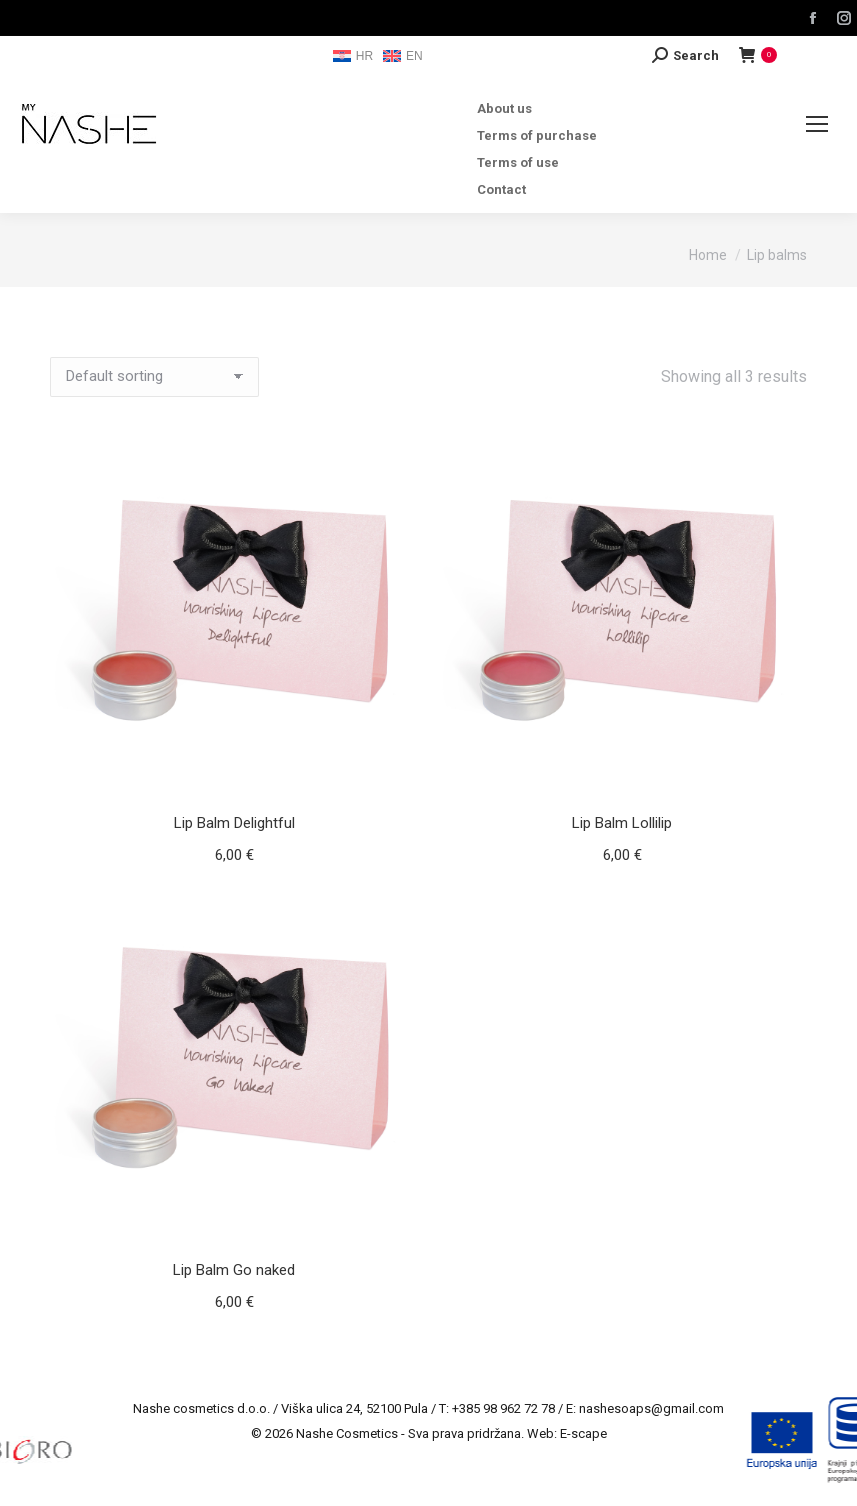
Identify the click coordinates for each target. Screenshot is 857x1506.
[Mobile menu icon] (817, 124)
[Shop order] (154, 377)
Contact (501, 189)
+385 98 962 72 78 (503, 1408)
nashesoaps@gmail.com (651, 1408)
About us (504, 108)
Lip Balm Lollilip (622, 823)
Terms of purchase (537, 135)
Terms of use (518, 162)
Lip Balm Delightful (234, 823)
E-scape (583, 1433)
